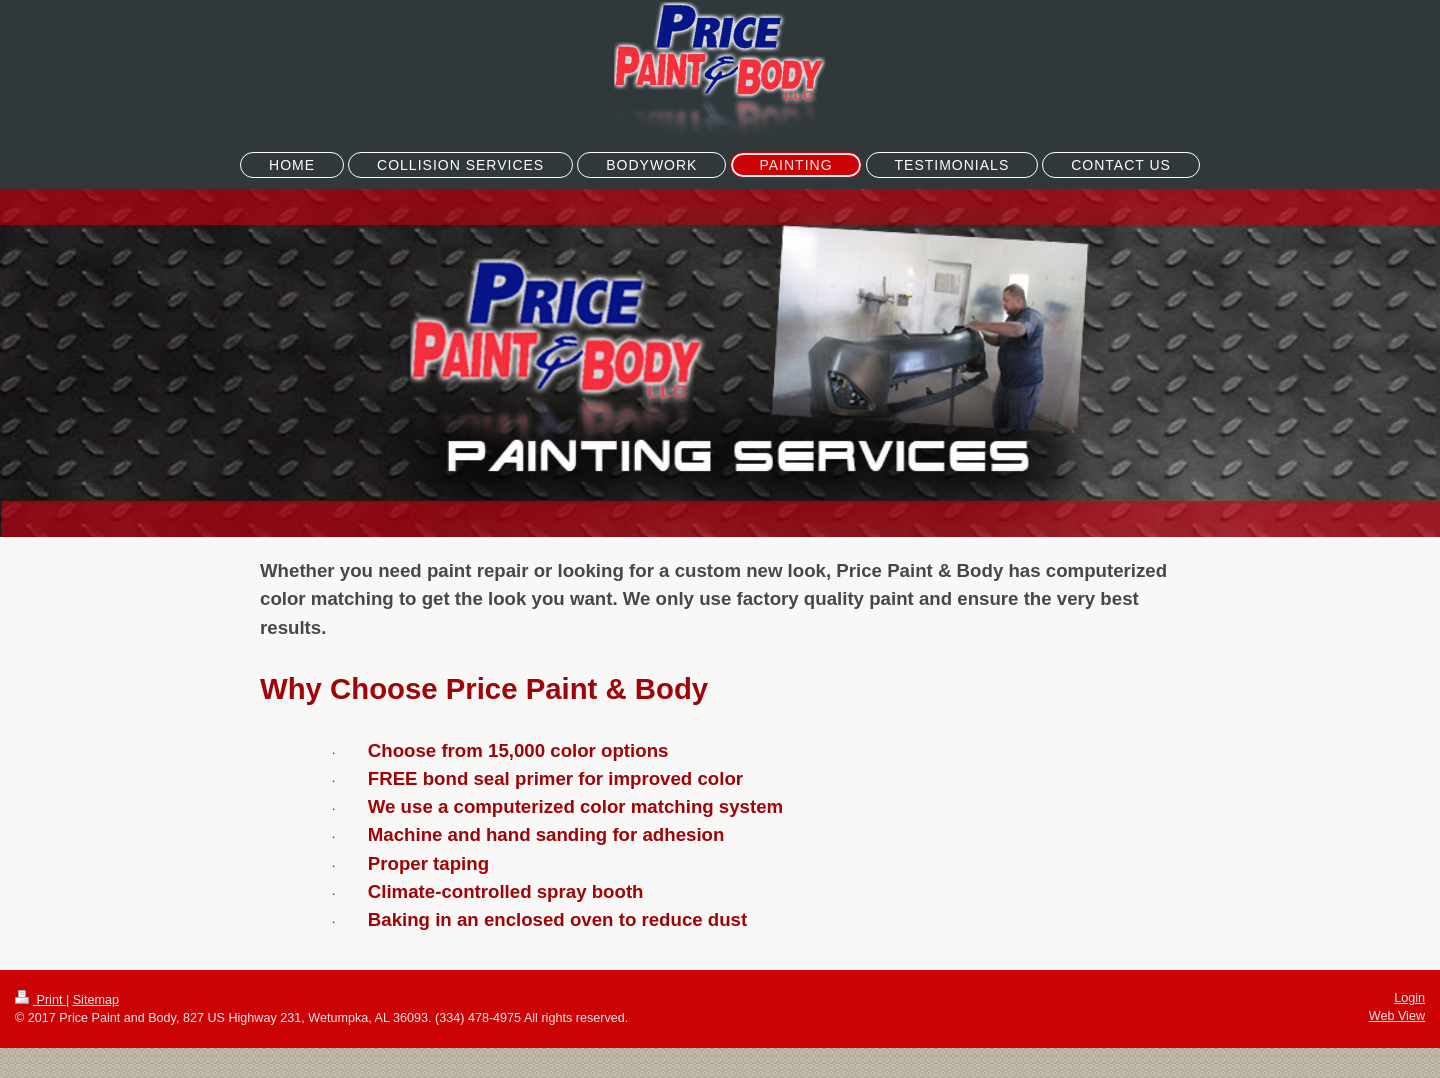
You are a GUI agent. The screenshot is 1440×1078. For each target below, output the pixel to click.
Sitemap (96, 1000)
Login (1409, 998)
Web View (1397, 1016)
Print (40, 1000)
